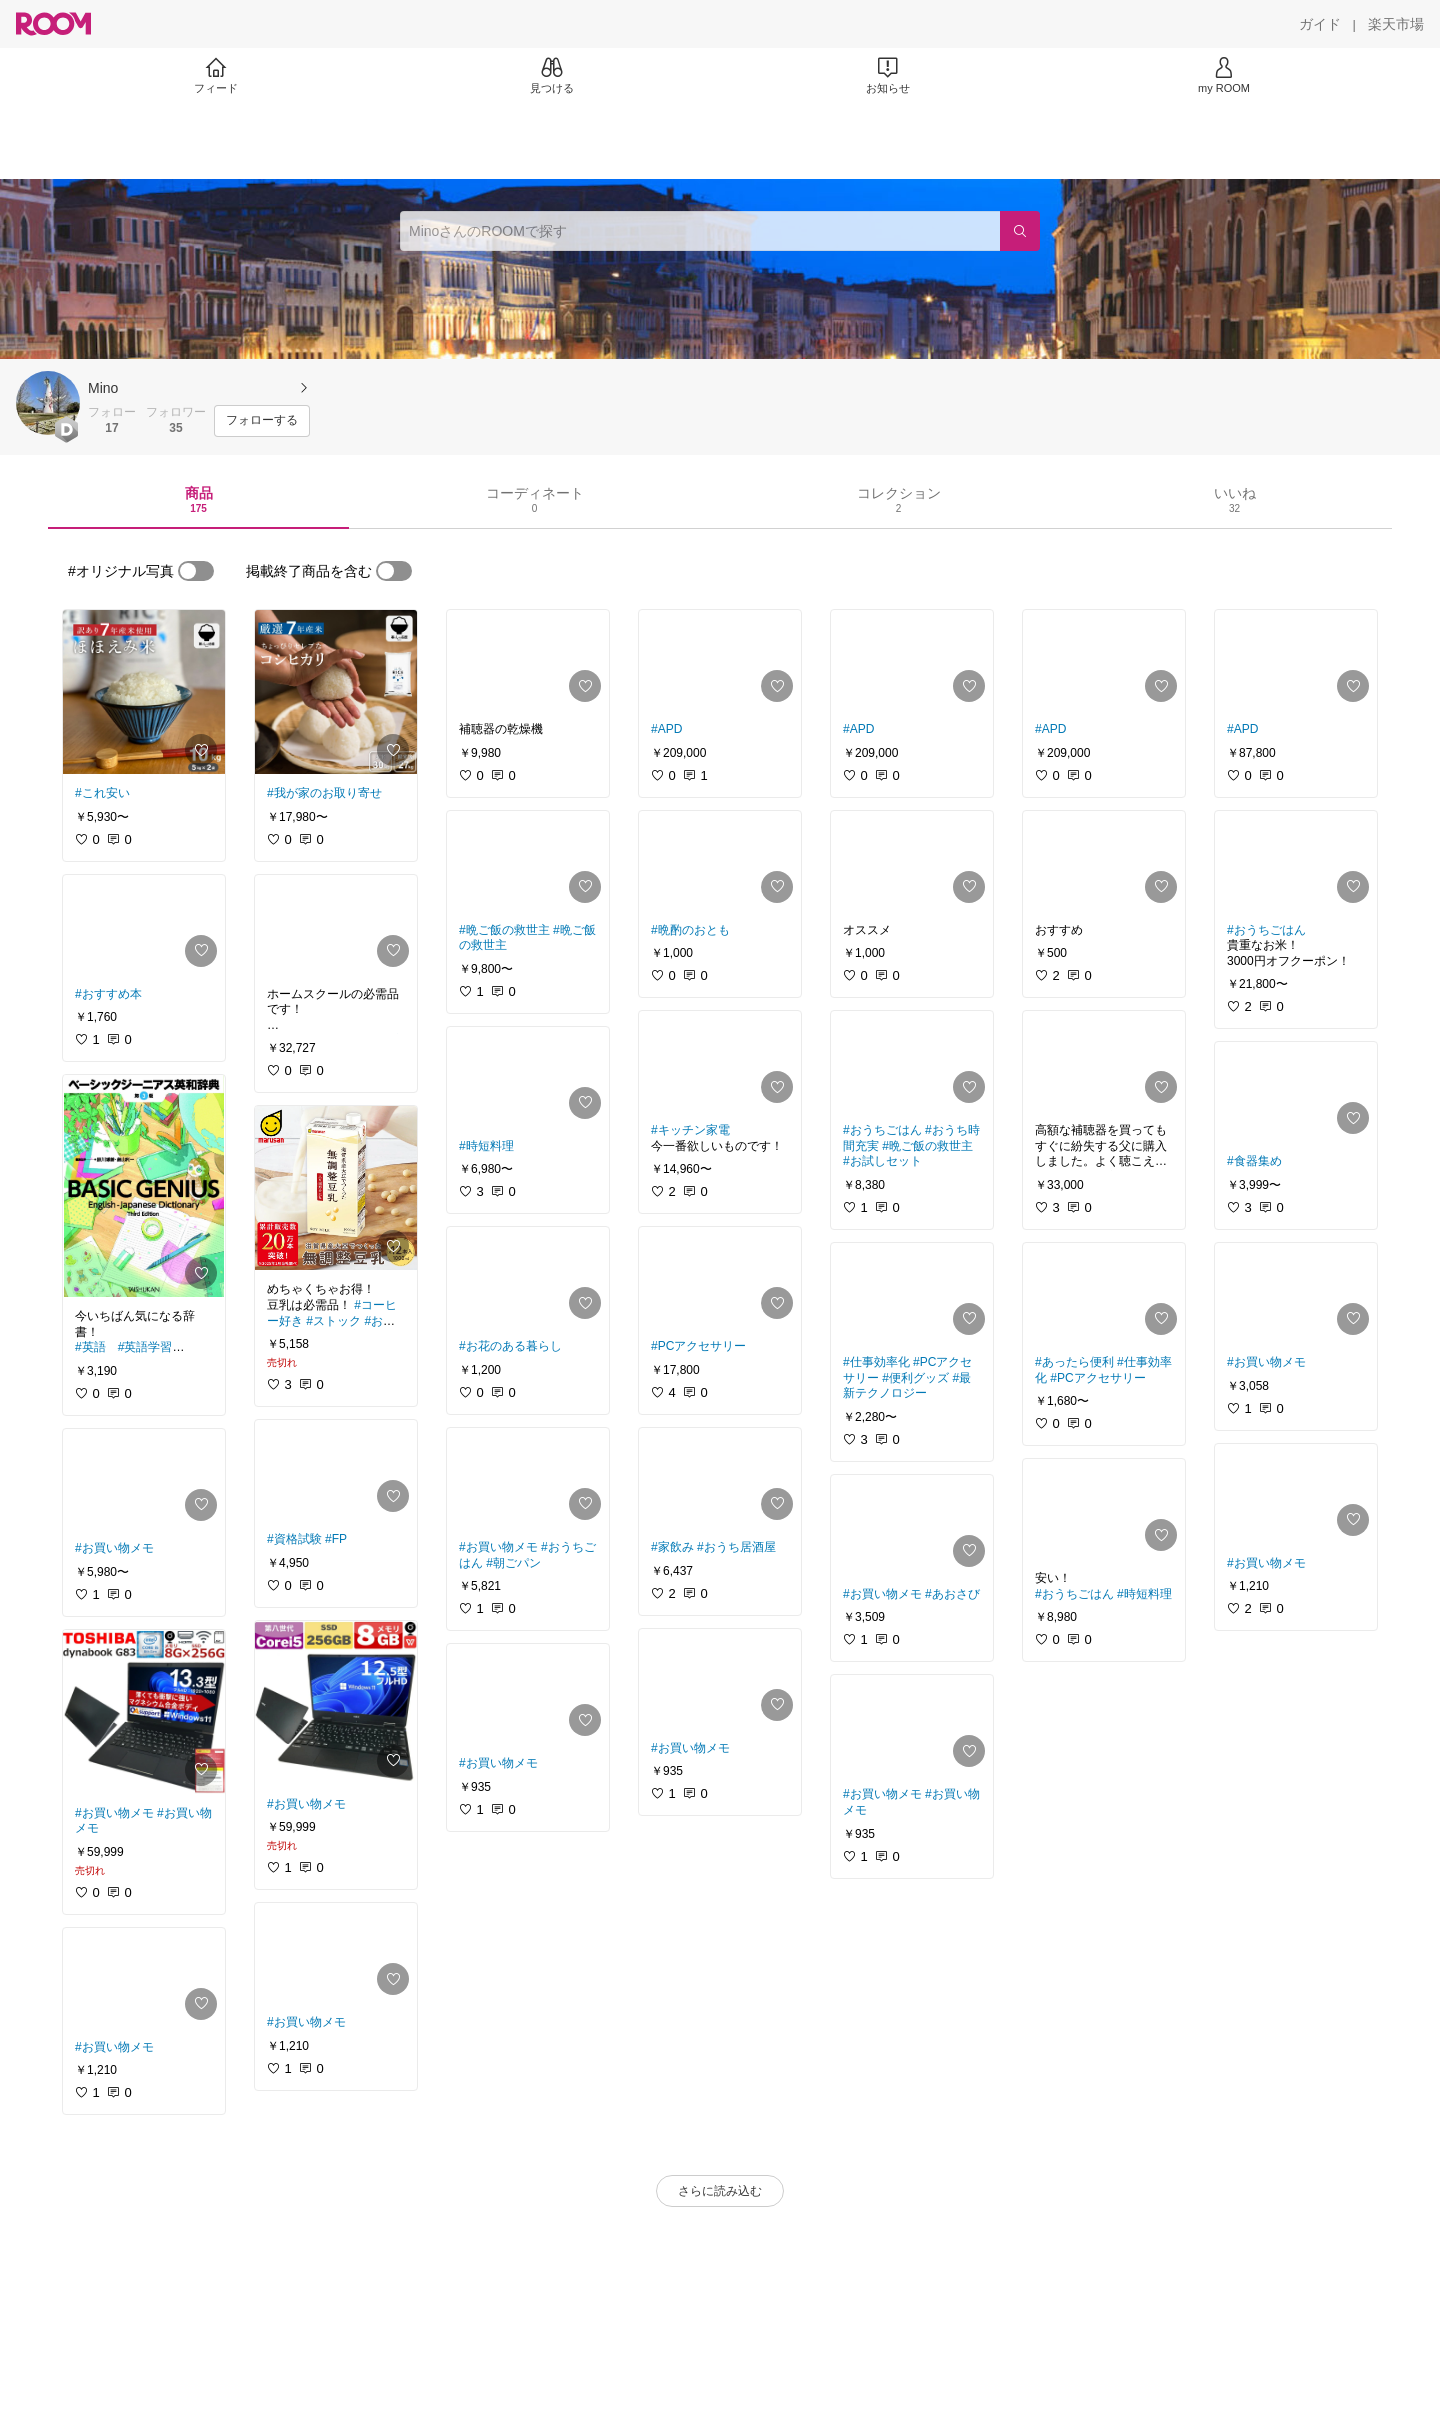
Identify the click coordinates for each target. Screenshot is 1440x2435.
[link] (144, 692)
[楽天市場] (1396, 24)
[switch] (196, 571)
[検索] (1020, 231)
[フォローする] (262, 421)
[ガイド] (1320, 24)
